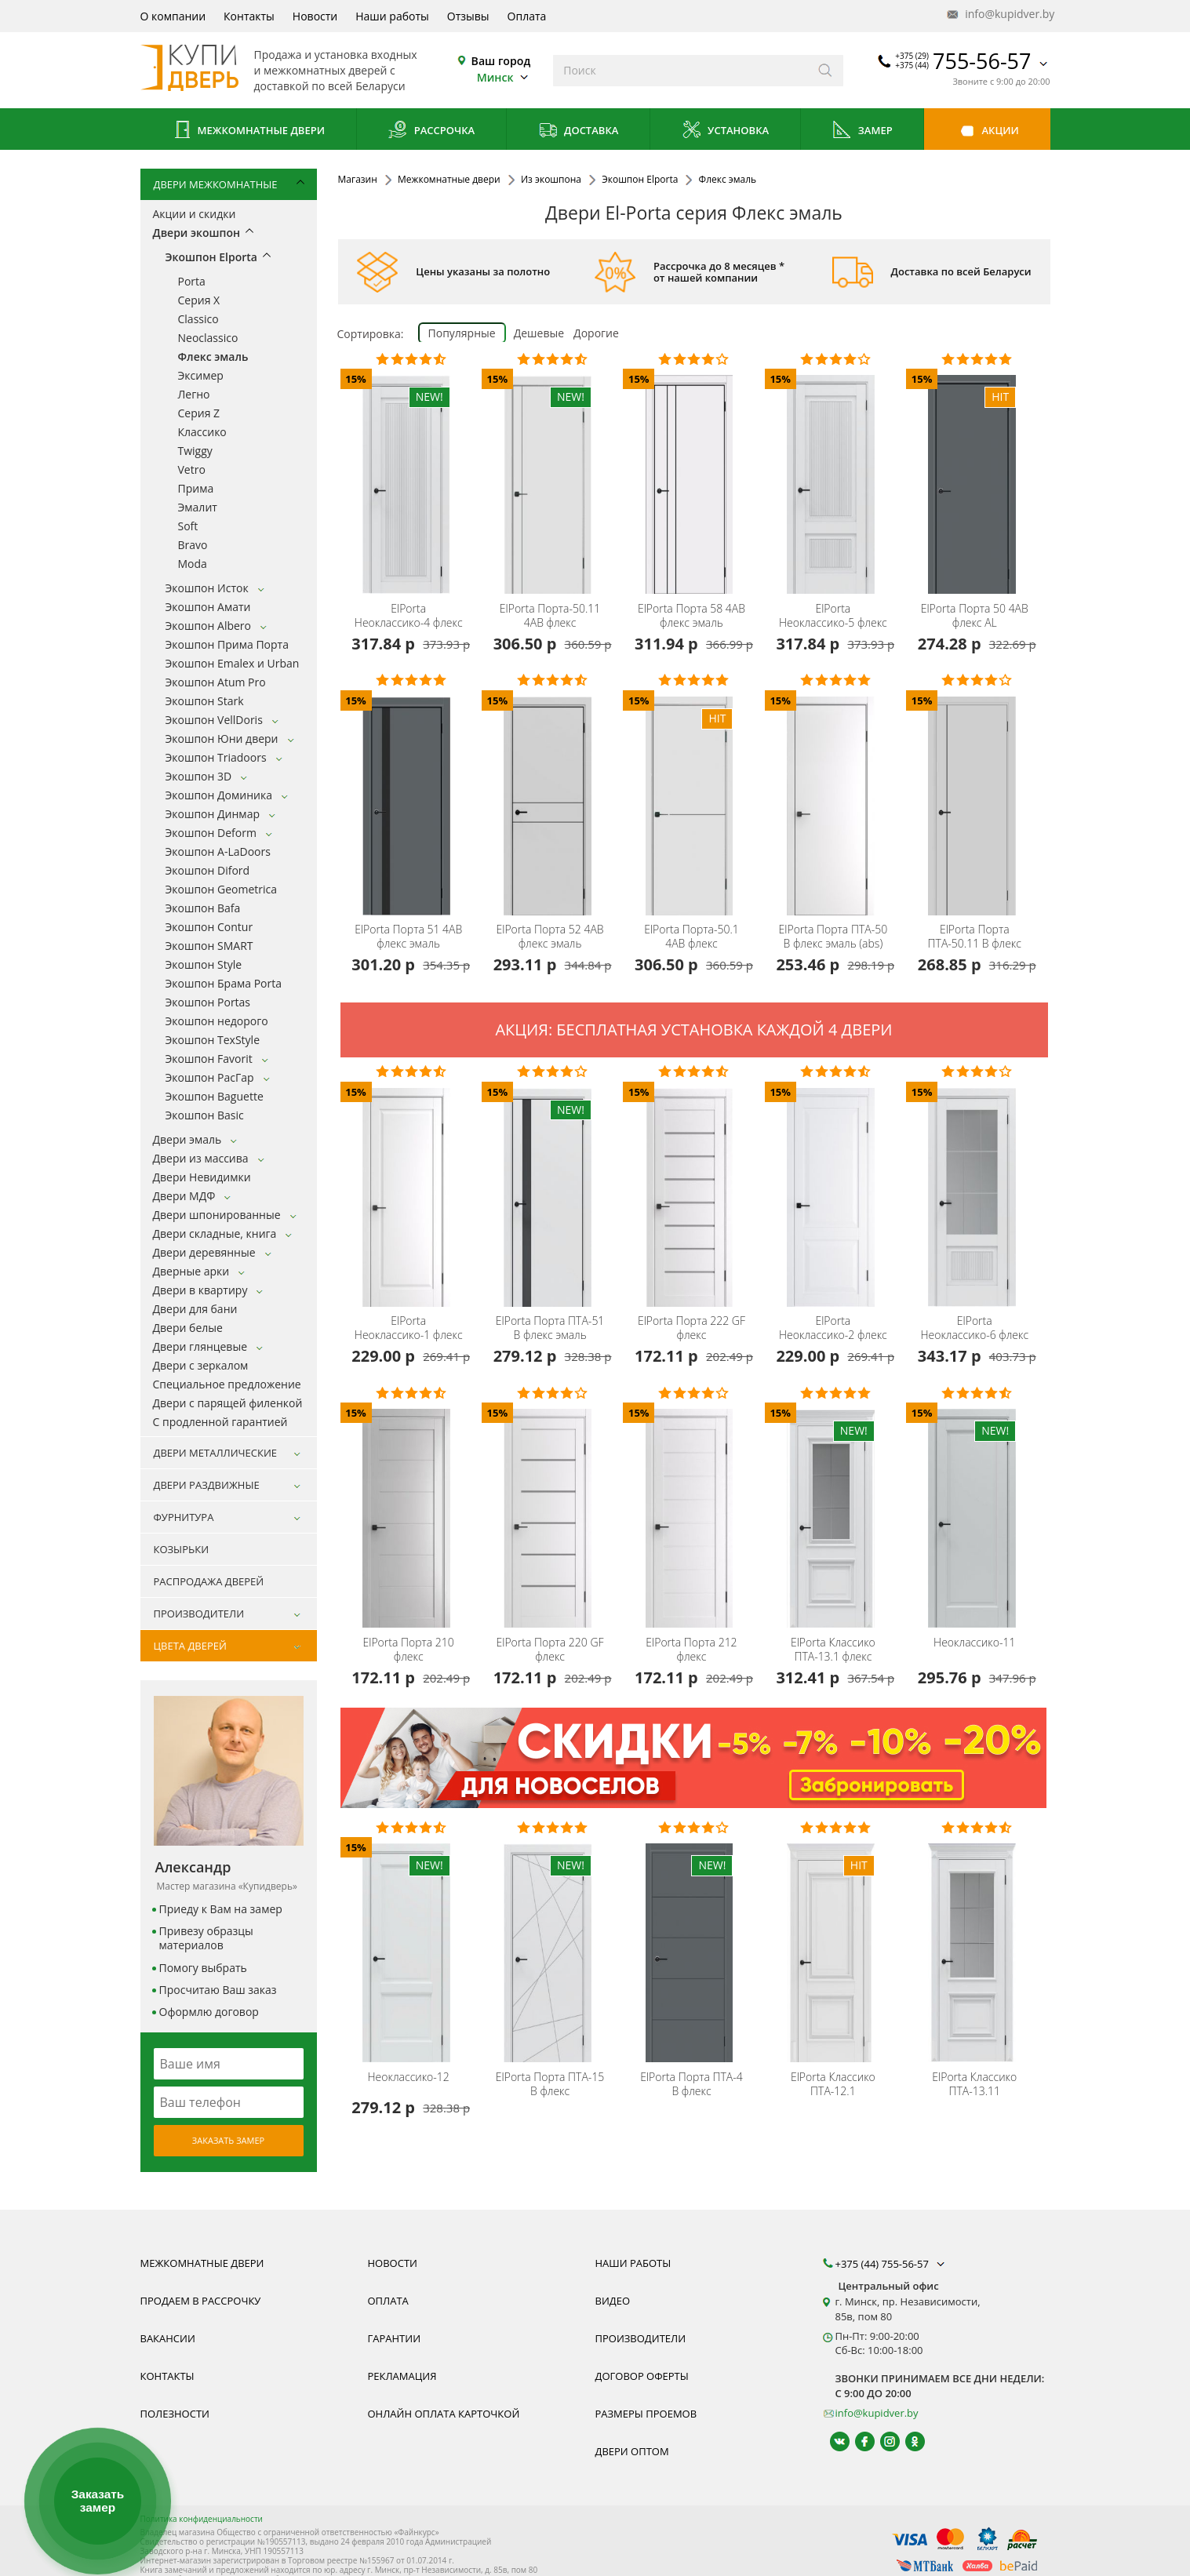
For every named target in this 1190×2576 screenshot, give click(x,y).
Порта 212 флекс (691, 1649)
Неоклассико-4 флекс (409, 616)
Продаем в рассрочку (200, 2301)
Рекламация (402, 2376)
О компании (173, 16)
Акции (987, 131)
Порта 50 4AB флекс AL (974, 616)
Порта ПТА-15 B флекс (550, 2084)
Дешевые (539, 333)
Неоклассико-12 (408, 2077)
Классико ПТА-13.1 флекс (833, 1649)
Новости (315, 16)
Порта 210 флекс (408, 1649)
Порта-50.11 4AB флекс (550, 616)
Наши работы (392, 16)
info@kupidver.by (999, 14)
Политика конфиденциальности (201, 2518)
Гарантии (394, 2338)
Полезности (174, 2414)
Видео (613, 2301)
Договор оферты (642, 2376)
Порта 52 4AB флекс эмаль (550, 936)
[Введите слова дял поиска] (680, 70)
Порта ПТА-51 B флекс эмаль (550, 1328)
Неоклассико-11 (974, 1642)
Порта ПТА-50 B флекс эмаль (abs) (833, 936)
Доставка (578, 131)
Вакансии (167, 2338)
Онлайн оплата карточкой (444, 2414)
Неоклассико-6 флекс (974, 1328)
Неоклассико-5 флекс (833, 616)
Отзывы (468, 16)
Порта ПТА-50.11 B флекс (974, 936)
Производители (640, 2338)
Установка (725, 131)
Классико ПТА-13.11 (974, 2084)
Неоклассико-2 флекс (833, 1328)
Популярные (462, 333)
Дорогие (596, 333)
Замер (862, 131)
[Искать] (825, 70)
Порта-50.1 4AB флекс (691, 936)
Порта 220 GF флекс (550, 1649)
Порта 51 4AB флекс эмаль (408, 936)
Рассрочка (431, 131)
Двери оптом (632, 2451)
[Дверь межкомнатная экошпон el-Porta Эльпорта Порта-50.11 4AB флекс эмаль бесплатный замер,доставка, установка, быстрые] (552, 474)
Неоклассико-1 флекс (409, 1328)
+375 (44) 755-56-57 (891, 2264)
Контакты (249, 16)
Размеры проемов (646, 2414)
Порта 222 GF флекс (691, 1328)
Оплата (527, 16)
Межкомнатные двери (248, 131)
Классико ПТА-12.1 (833, 2084)
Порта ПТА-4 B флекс (691, 2084)
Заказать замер (228, 2140)
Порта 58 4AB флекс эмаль (691, 616)
